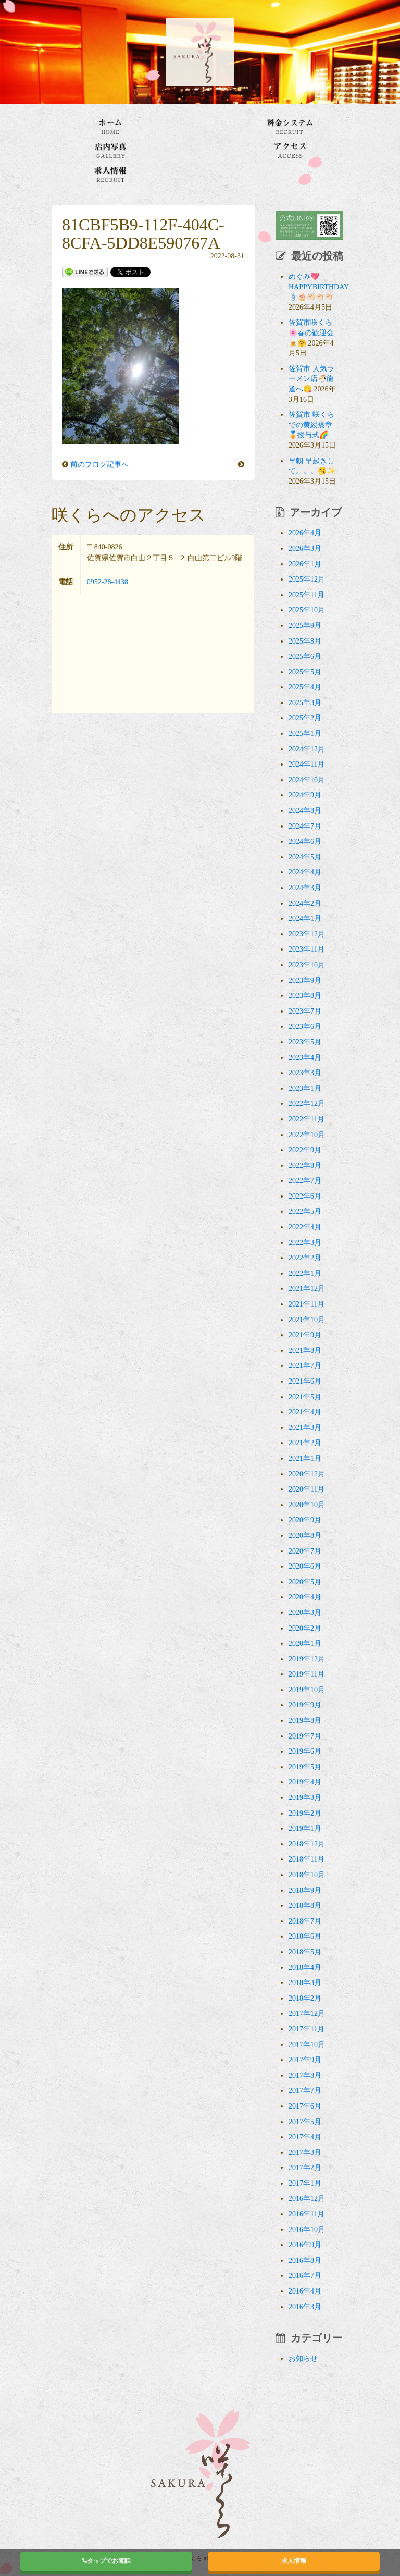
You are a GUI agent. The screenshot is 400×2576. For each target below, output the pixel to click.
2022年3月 (305, 1243)
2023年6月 (305, 1026)
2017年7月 (305, 2090)
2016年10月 (307, 2230)
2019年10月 (307, 1690)
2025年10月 (307, 610)
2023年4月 (305, 1058)
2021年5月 (305, 1397)
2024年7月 (305, 826)
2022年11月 (306, 1119)
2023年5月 (305, 1042)
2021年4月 (305, 1412)
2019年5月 (305, 1767)
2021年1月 (305, 1458)
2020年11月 (306, 1489)
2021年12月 (307, 1288)
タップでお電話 (106, 2561)
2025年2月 (305, 718)
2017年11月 (306, 2029)
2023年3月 (305, 1073)
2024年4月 (305, 872)
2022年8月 (305, 1165)
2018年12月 (307, 1844)
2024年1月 (305, 918)
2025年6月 (305, 656)
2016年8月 (305, 2260)
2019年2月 (305, 1813)
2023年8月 (305, 996)
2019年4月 (305, 1782)
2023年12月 (307, 934)
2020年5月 (305, 1582)
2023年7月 (305, 1011)
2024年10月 (307, 780)
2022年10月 (307, 1135)
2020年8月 (305, 1535)
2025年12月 (307, 579)
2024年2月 (305, 903)
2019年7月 (305, 1736)
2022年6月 (305, 1196)
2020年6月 (305, 1566)
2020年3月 (305, 1613)
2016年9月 (305, 2245)
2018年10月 (307, 1875)
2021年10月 (307, 1320)
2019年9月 (305, 1705)
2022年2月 (305, 1258)
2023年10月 (307, 965)
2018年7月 (305, 1921)
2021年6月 (305, 1381)
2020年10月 (307, 1505)
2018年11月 (306, 1859)
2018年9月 (305, 1890)
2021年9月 (305, 1335)
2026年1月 (305, 564)
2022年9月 (305, 1150)
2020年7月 (305, 1551)
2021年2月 (305, 1443)
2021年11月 (306, 1304)
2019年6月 (305, 1751)
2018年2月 (305, 1998)
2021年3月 (305, 1428)
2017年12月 (307, 2013)
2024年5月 (305, 857)
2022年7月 (305, 1181)
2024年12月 (307, 749)
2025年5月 (305, 672)
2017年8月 (305, 2075)
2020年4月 (305, 1597)
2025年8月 (305, 641)
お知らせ (303, 2358)
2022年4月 (305, 1227)
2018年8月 (305, 1905)
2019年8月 (305, 1720)
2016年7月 (305, 2275)
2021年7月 (305, 1366)
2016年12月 (307, 2198)
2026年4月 (305, 533)
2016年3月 (305, 2307)
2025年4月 (305, 687)
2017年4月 (305, 2137)
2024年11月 (306, 764)
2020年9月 (305, 1520)
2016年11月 (306, 2214)
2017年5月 (305, 2122)
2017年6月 (305, 2106)
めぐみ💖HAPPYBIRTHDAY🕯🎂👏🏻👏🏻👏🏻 (319, 287)
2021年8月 (305, 1350)
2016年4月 (305, 2291)
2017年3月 (305, 2152)
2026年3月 (305, 548)
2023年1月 (305, 1088)
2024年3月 (305, 888)
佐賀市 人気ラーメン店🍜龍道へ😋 (311, 379)
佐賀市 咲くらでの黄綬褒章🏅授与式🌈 (311, 425)
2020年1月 (305, 1643)
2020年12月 (307, 1474)
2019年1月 (305, 1828)
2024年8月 (305, 811)
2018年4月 (305, 1967)
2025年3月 (305, 703)
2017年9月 (305, 2060)
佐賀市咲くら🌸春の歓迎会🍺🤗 (311, 332)
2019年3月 (305, 1798)
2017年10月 (307, 2045)
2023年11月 (306, 949)
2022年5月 (305, 1211)
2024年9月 (305, 795)
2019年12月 (307, 1659)
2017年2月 (305, 2168)
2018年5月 (305, 1952)
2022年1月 (305, 1273)
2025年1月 (305, 733)
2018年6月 (305, 1936)
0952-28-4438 (107, 582)
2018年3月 (305, 1983)
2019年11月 (306, 1674)
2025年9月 (305, 626)
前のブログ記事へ (99, 465)
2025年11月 (306, 595)
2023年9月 (305, 980)
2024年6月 (305, 841)
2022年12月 (307, 1103)
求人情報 (293, 2561)
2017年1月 (305, 2183)
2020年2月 (305, 1628)
